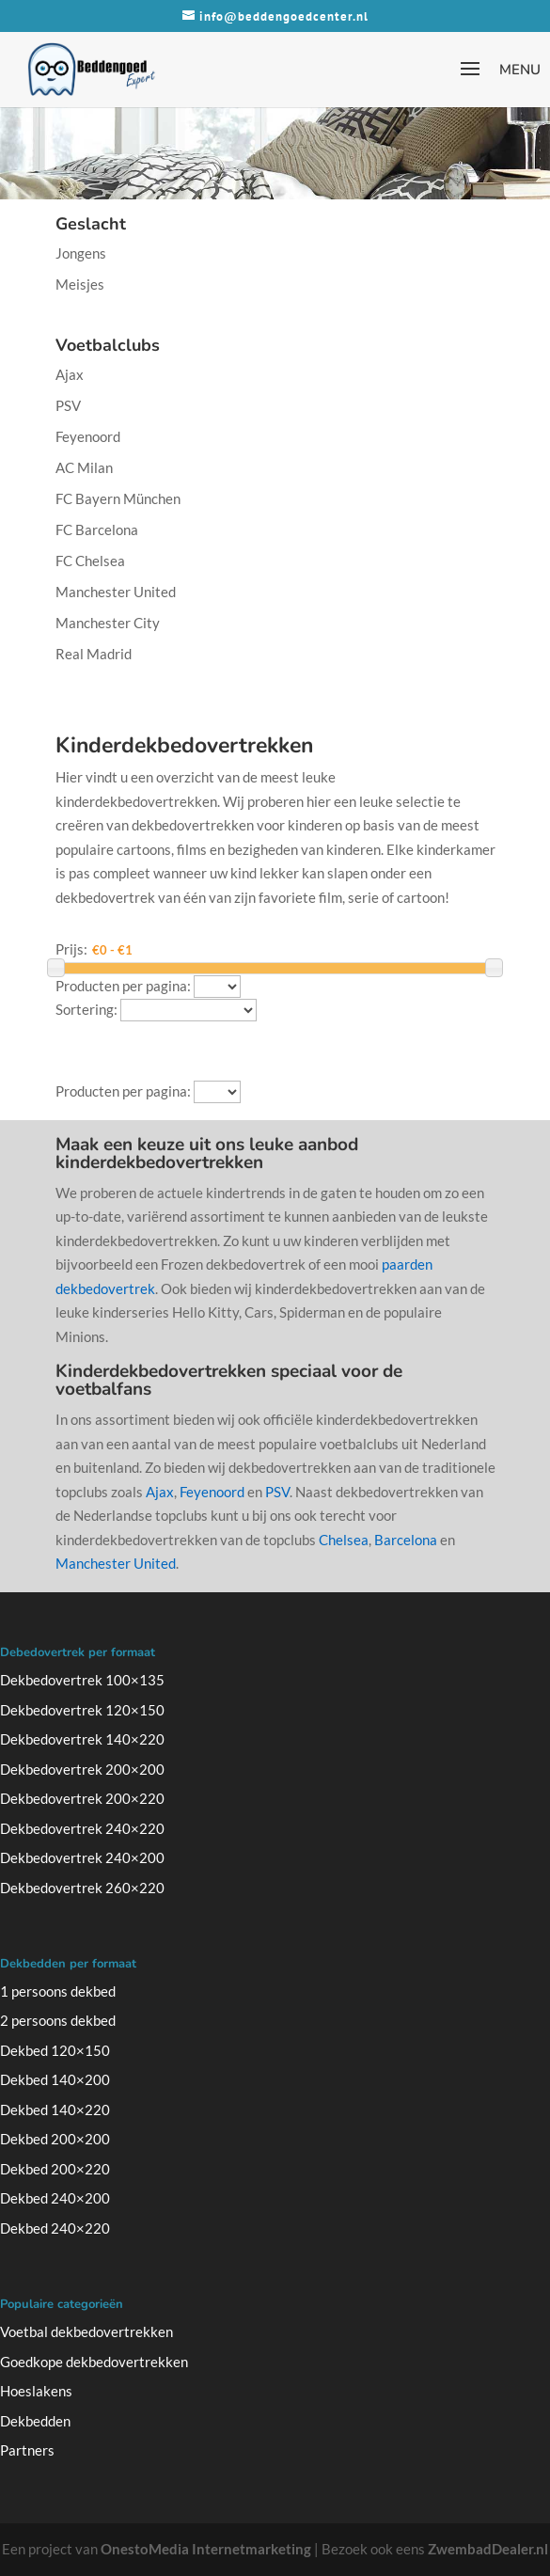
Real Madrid (93, 653)
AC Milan (84, 467)
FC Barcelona (96, 529)
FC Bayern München (118, 498)
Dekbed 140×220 (55, 2109)
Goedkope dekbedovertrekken (94, 2361)
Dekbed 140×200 (55, 2079)
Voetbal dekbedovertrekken (86, 2331)
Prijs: (71, 948)
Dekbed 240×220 (55, 2228)
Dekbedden (35, 2420)
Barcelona (405, 1539)
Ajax (69, 374)
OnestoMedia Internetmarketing (206, 2548)
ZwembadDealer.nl (488, 2548)
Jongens (80, 253)
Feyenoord (87, 436)
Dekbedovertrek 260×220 (82, 1887)
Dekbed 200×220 (55, 2168)
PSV (68, 405)
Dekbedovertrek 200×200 (82, 1769)
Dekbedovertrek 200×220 (82, 1798)
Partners (27, 2450)
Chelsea (344, 1539)
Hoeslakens (36, 2390)
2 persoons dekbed (58, 2020)
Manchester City (107, 622)
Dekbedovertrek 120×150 (82, 1709)
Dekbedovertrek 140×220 (82, 1739)
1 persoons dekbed (58, 1991)
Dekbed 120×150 (55, 2050)
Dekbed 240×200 (55, 2197)
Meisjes (79, 284)
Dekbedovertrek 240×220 (82, 1828)
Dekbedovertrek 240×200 (82, 1857)
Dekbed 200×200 (55, 2138)
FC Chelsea (90, 560)
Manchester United (115, 591)
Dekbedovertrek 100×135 (82, 1679)
